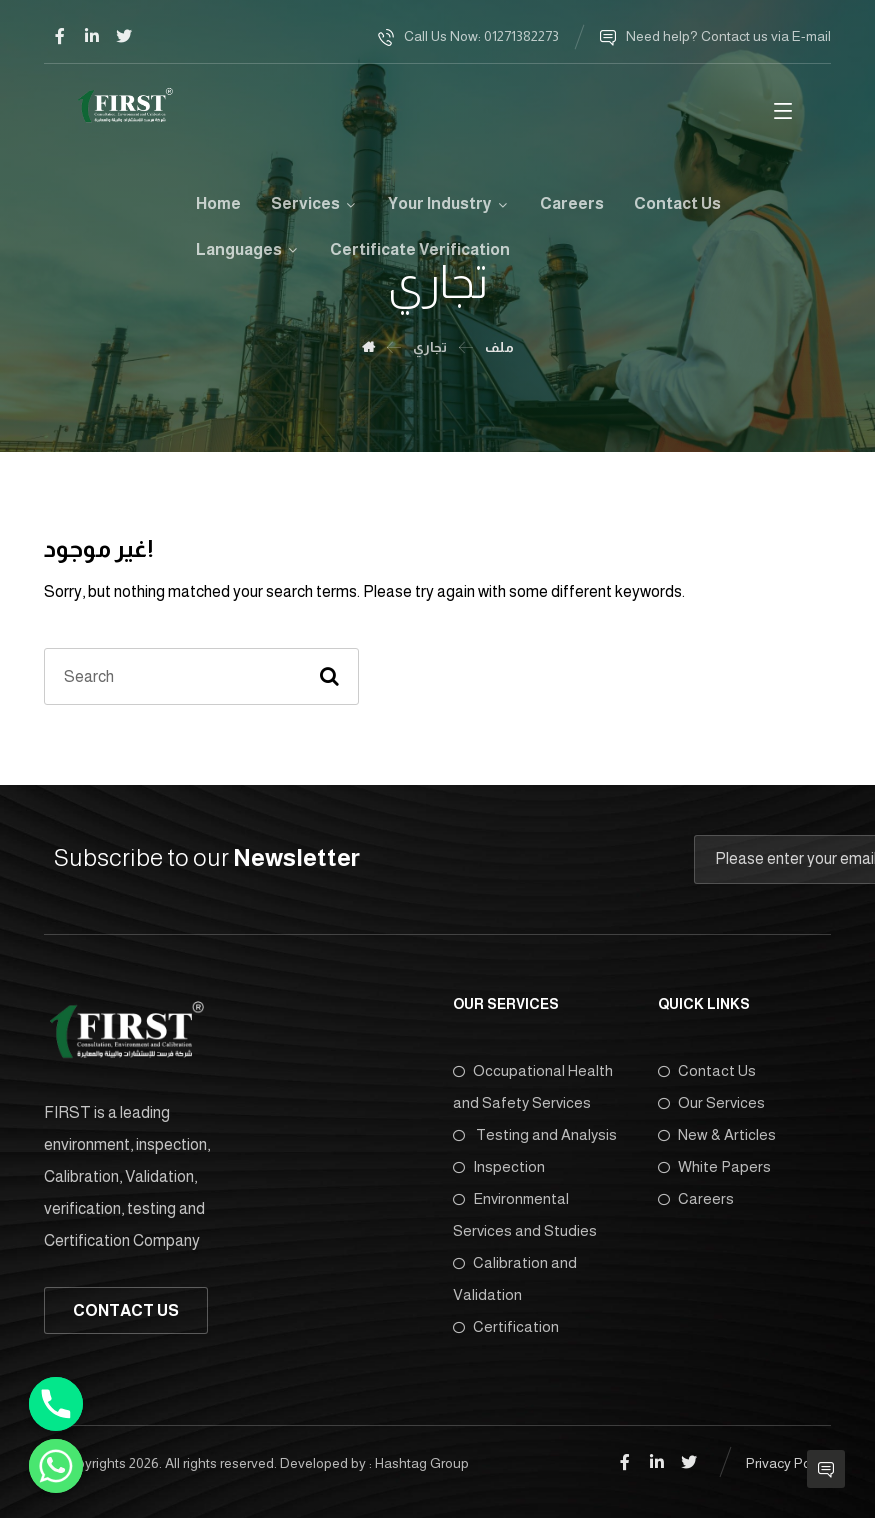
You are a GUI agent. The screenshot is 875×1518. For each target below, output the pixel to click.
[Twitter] (124, 36)
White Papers (714, 1166)
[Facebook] (60, 36)
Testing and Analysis (535, 1134)
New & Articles (717, 1134)
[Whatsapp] (56, 1466)
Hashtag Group (422, 1463)
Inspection (499, 1166)
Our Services (711, 1102)
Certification (506, 1326)
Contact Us (707, 1070)
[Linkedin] (92, 36)
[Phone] (56, 1404)
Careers (696, 1198)
